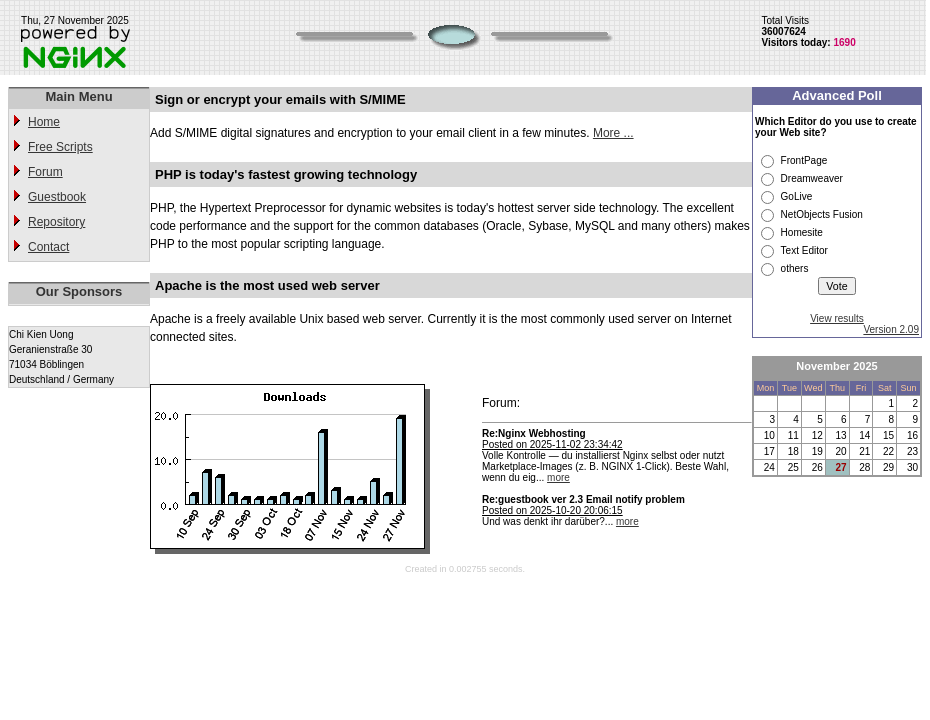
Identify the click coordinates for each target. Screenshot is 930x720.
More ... (613, 133)
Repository (56, 222)
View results (837, 318)
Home (44, 122)
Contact (48, 247)
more (558, 477)
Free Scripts (60, 147)
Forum (45, 172)
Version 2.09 (891, 329)
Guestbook (57, 197)
